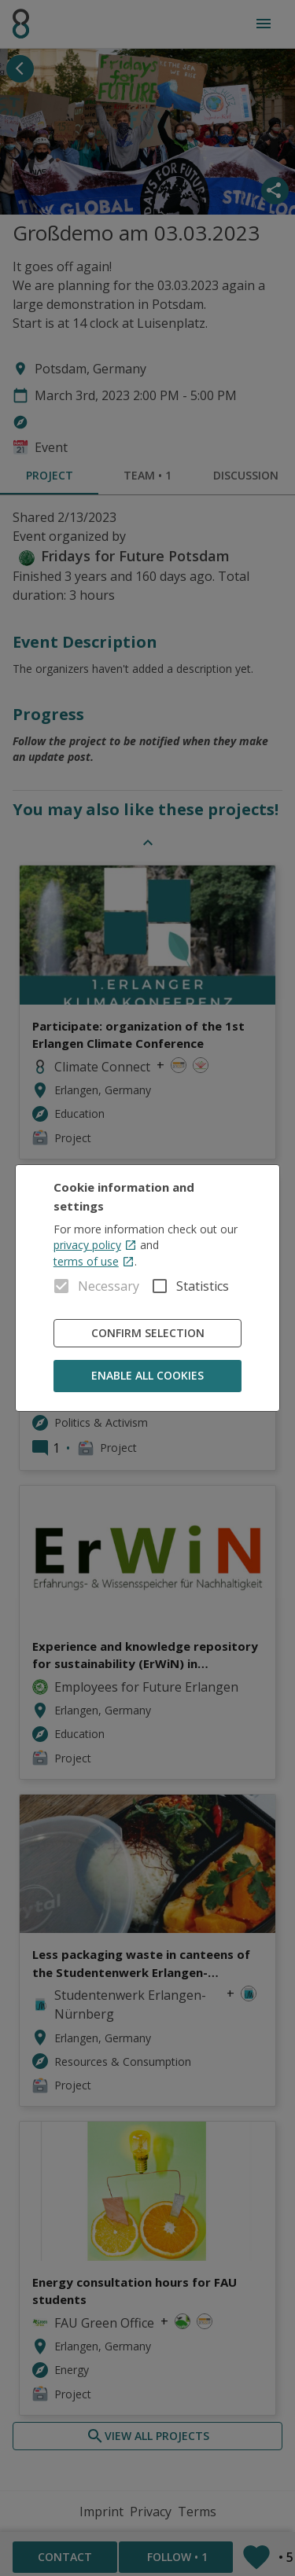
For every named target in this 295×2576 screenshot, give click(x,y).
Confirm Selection (148, 1333)
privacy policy (95, 1244)
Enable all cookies (147, 1376)
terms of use (94, 1261)
